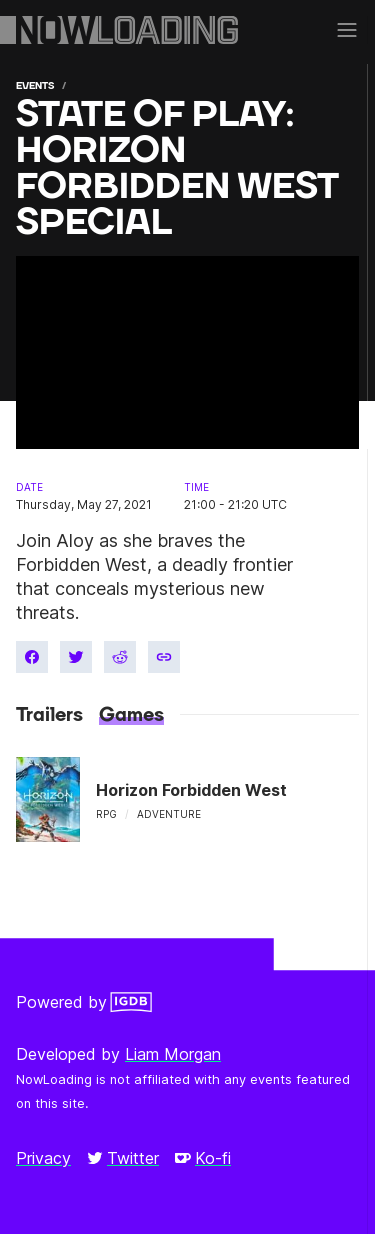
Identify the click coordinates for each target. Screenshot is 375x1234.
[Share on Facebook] (32, 657)
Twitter (123, 1158)
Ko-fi (203, 1158)
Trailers (49, 715)
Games (131, 715)
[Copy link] (164, 657)
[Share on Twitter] (76, 657)
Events (35, 85)
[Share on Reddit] (120, 657)
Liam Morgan (173, 1054)
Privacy (43, 1158)
